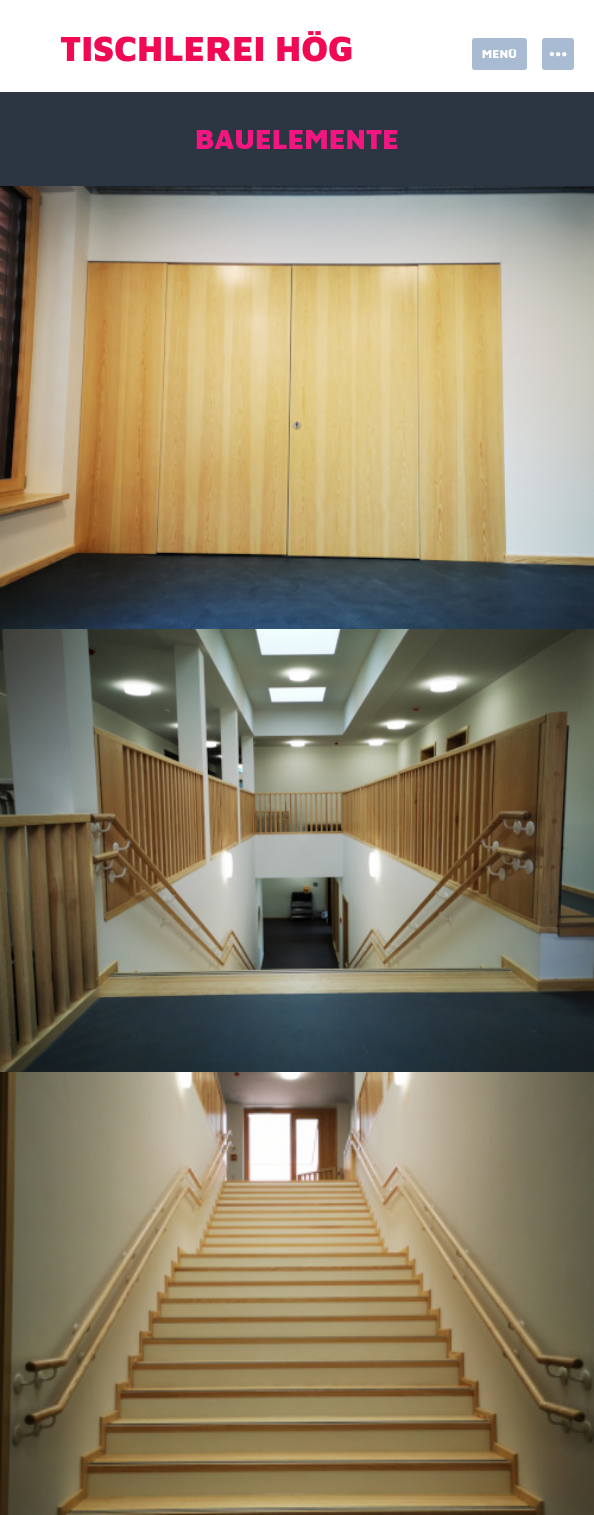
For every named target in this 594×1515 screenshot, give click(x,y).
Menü (499, 53)
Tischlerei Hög (207, 47)
